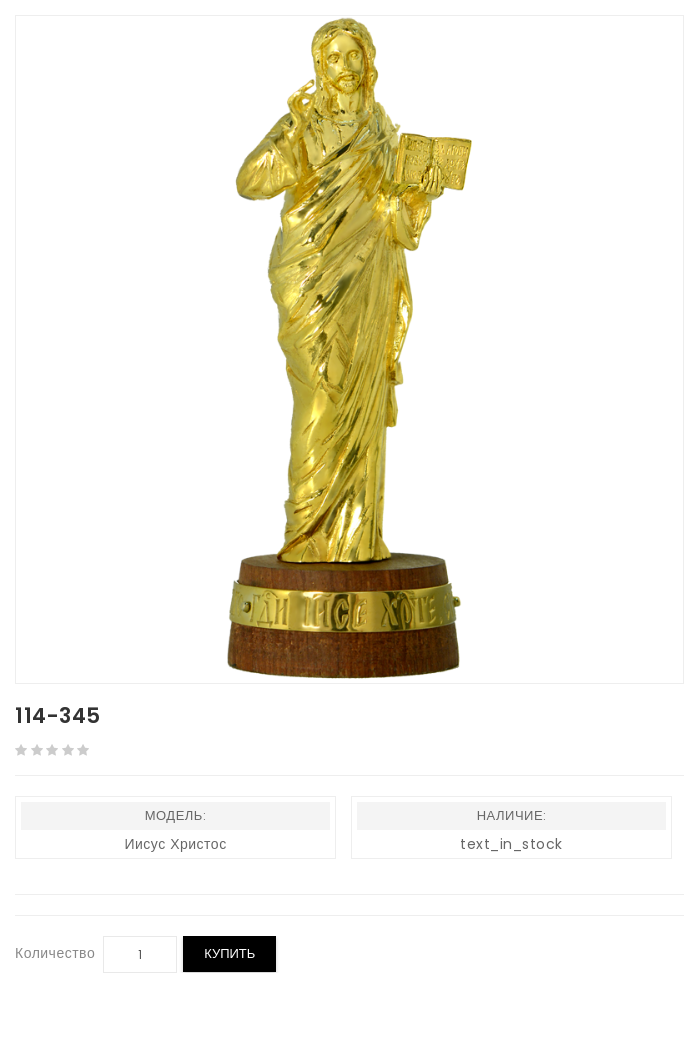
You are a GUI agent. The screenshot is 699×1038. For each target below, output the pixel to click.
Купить (229, 953)
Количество (55, 953)
